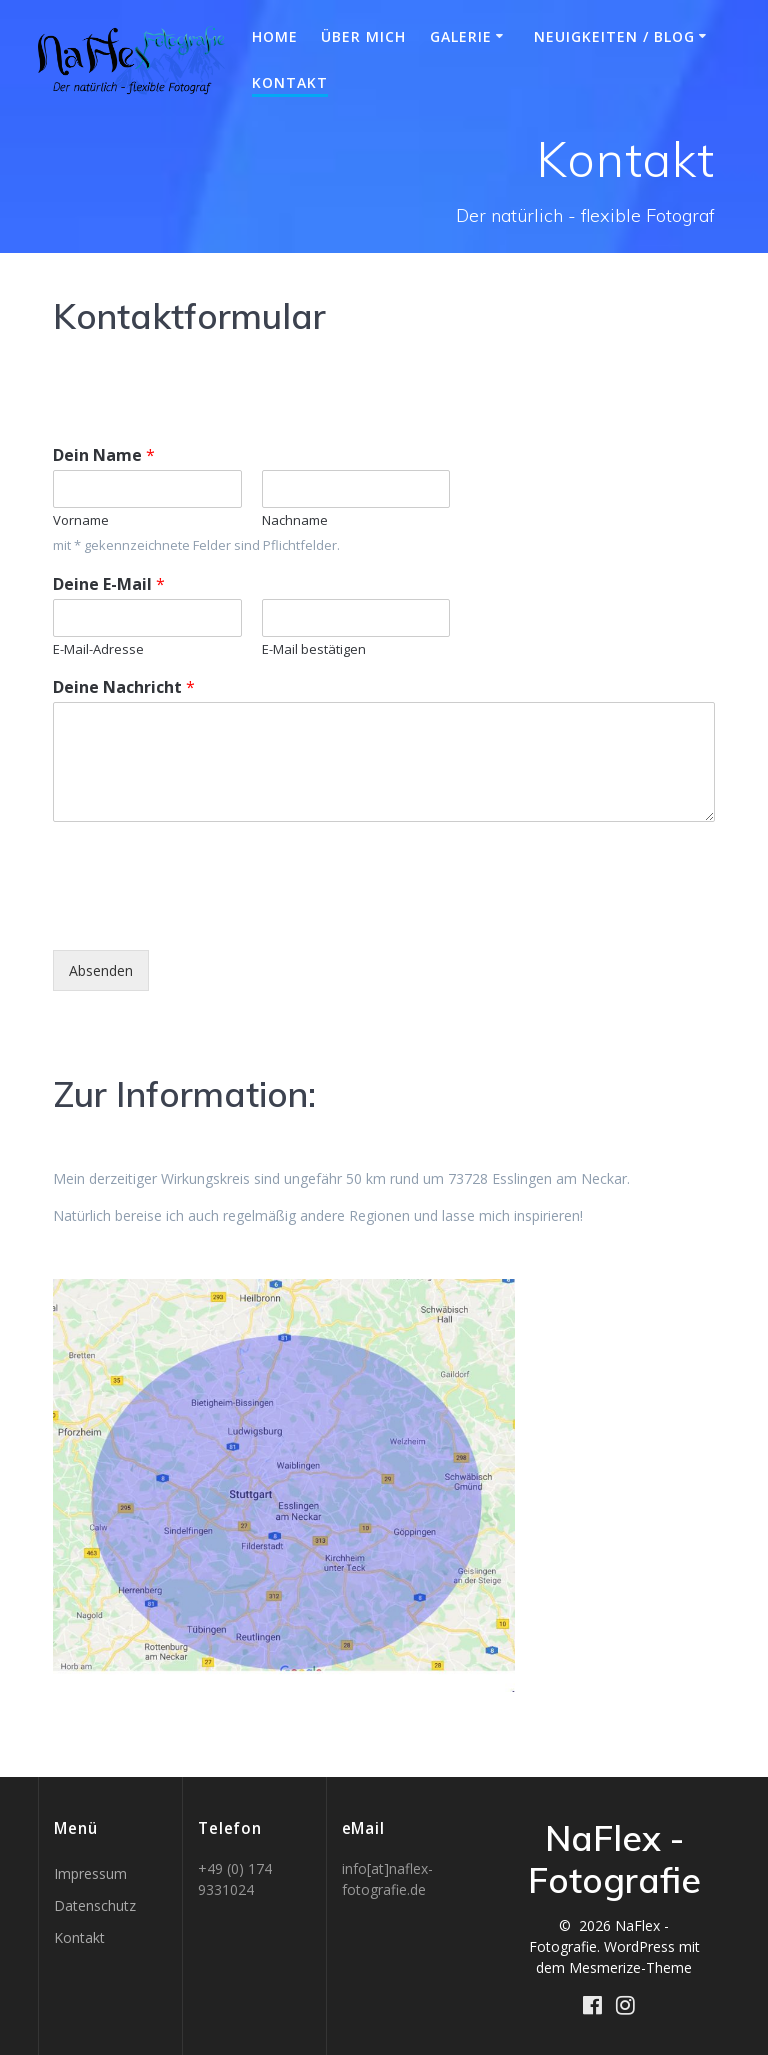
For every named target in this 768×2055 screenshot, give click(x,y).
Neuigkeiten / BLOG (614, 36)
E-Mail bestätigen (314, 649)
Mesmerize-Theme (630, 1967)
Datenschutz (95, 1905)
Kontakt (290, 82)
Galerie (461, 36)
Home (275, 36)
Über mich (363, 36)
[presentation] (205, 917)
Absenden (101, 970)
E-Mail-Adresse (98, 649)
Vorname (81, 520)
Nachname (295, 520)
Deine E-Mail (109, 584)
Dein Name (104, 455)
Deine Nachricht (124, 687)
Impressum (90, 1873)
